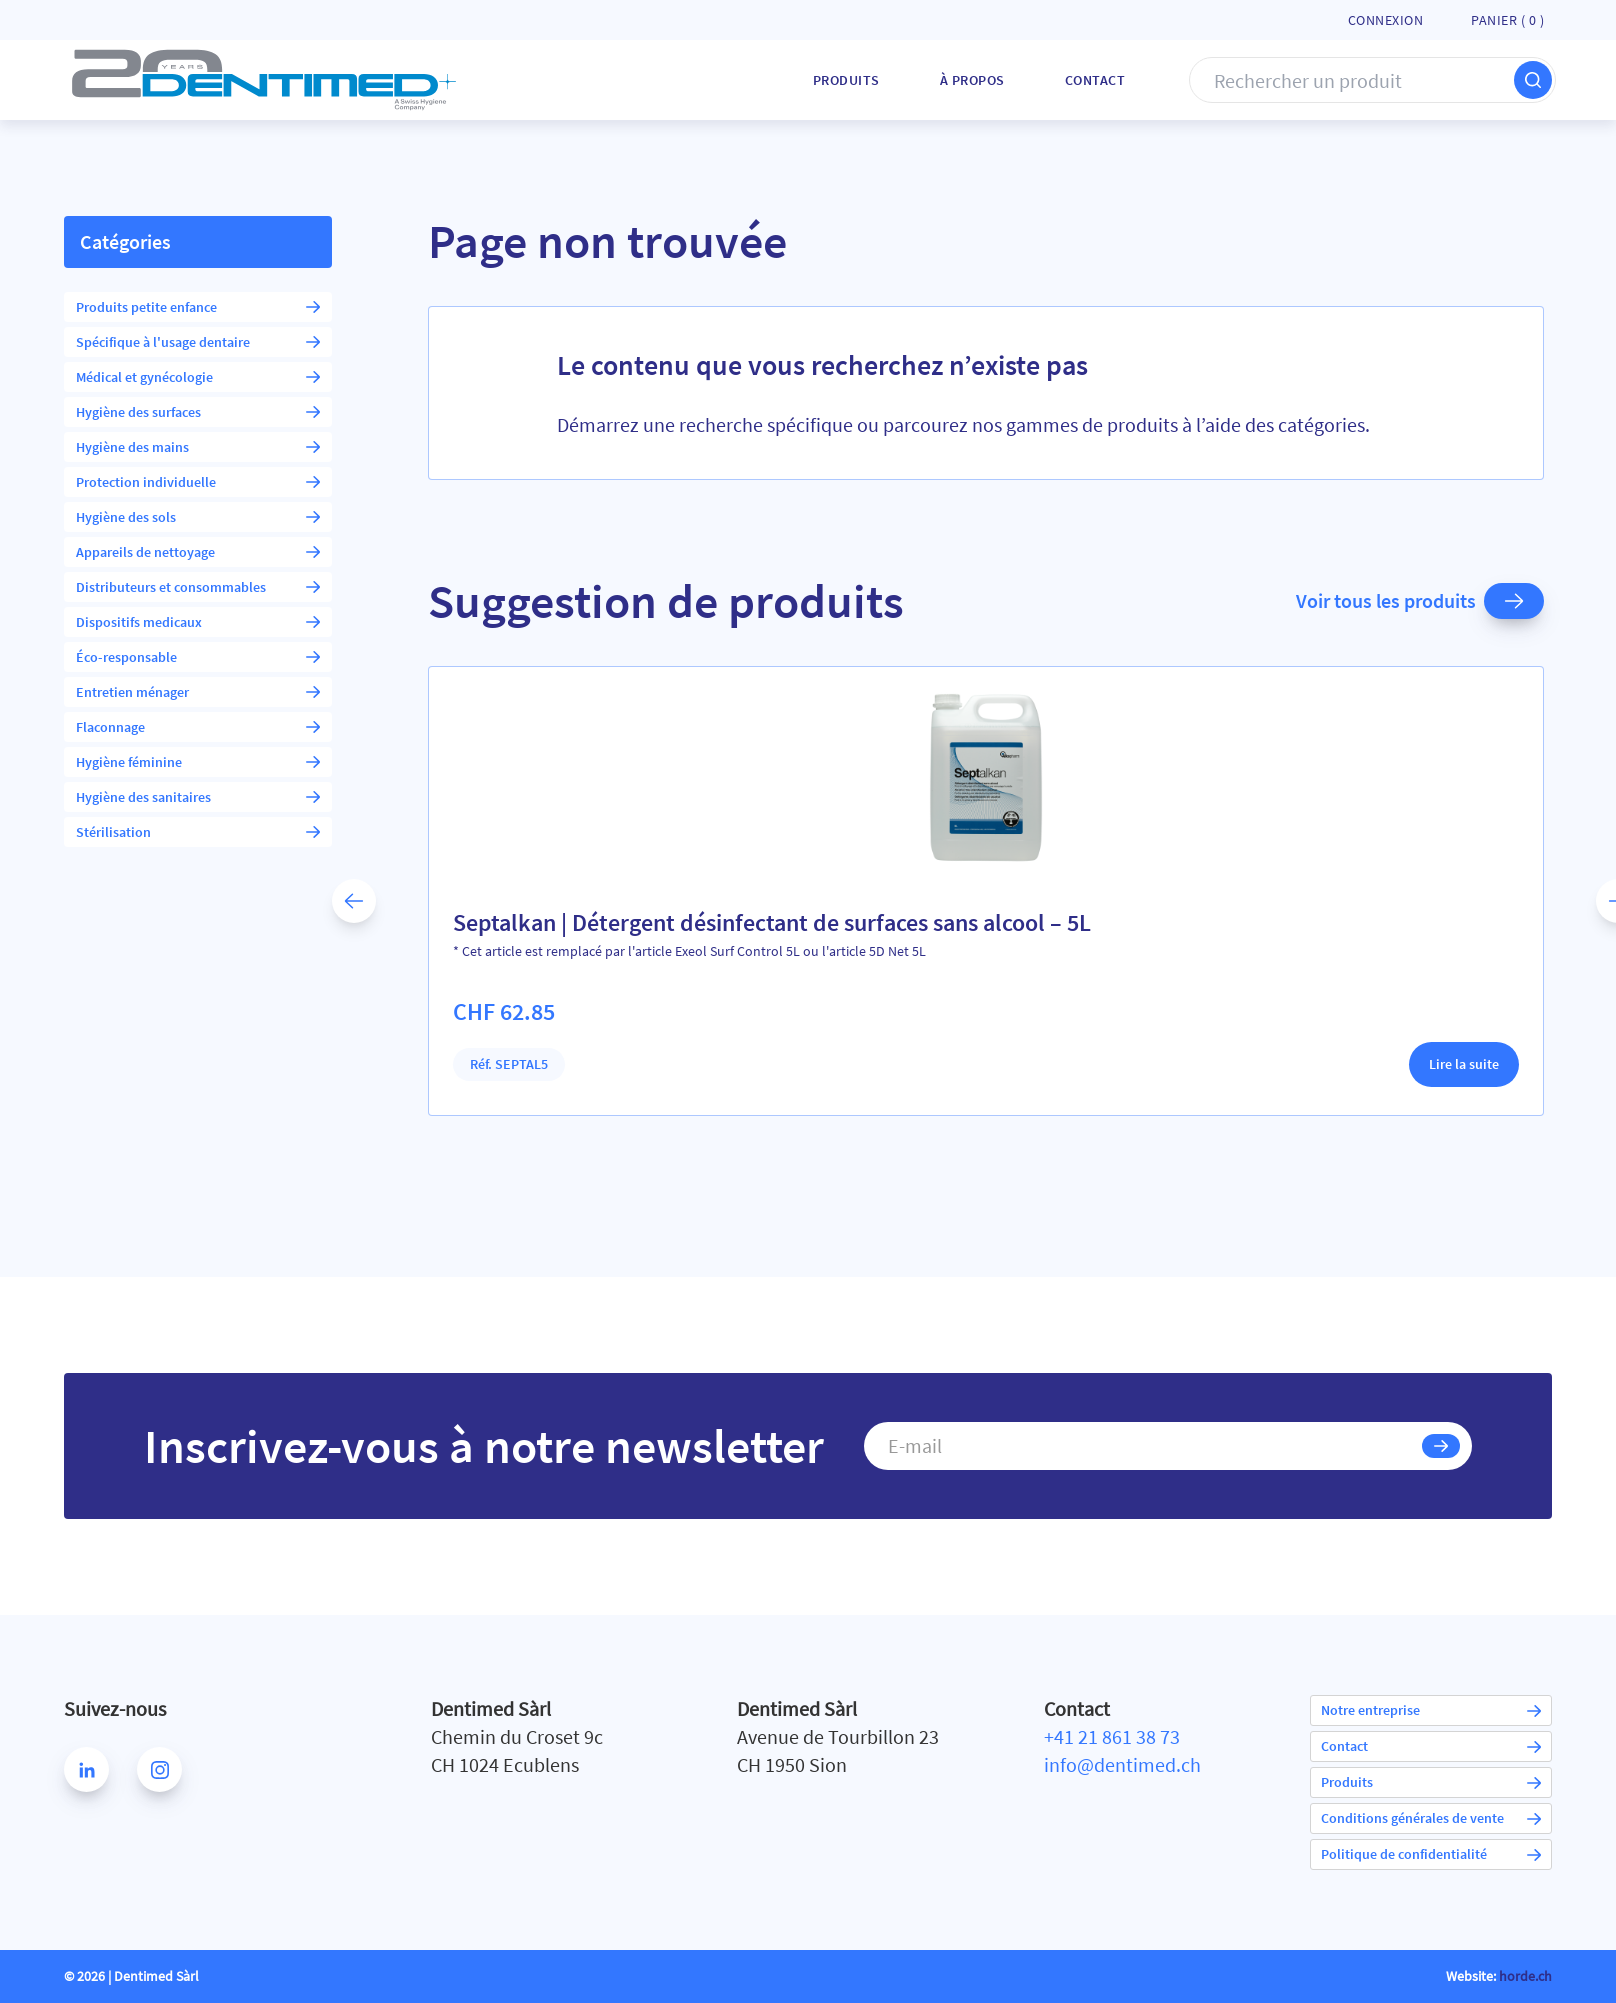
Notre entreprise (1431, 1710)
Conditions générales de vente (1431, 1818)
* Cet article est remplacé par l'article (564, 951)
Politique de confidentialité (1431, 1854)
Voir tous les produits (1420, 601)
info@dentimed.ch (1122, 1764)
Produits (846, 80)
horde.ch (1525, 1976)
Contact (1095, 80)
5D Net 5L (897, 951)
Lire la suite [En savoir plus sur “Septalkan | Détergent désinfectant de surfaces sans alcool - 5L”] (1464, 1064)
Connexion (1386, 20)
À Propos (972, 80)
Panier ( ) (1507, 20)
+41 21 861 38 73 (1112, 1736)
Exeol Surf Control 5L (737, 951)
